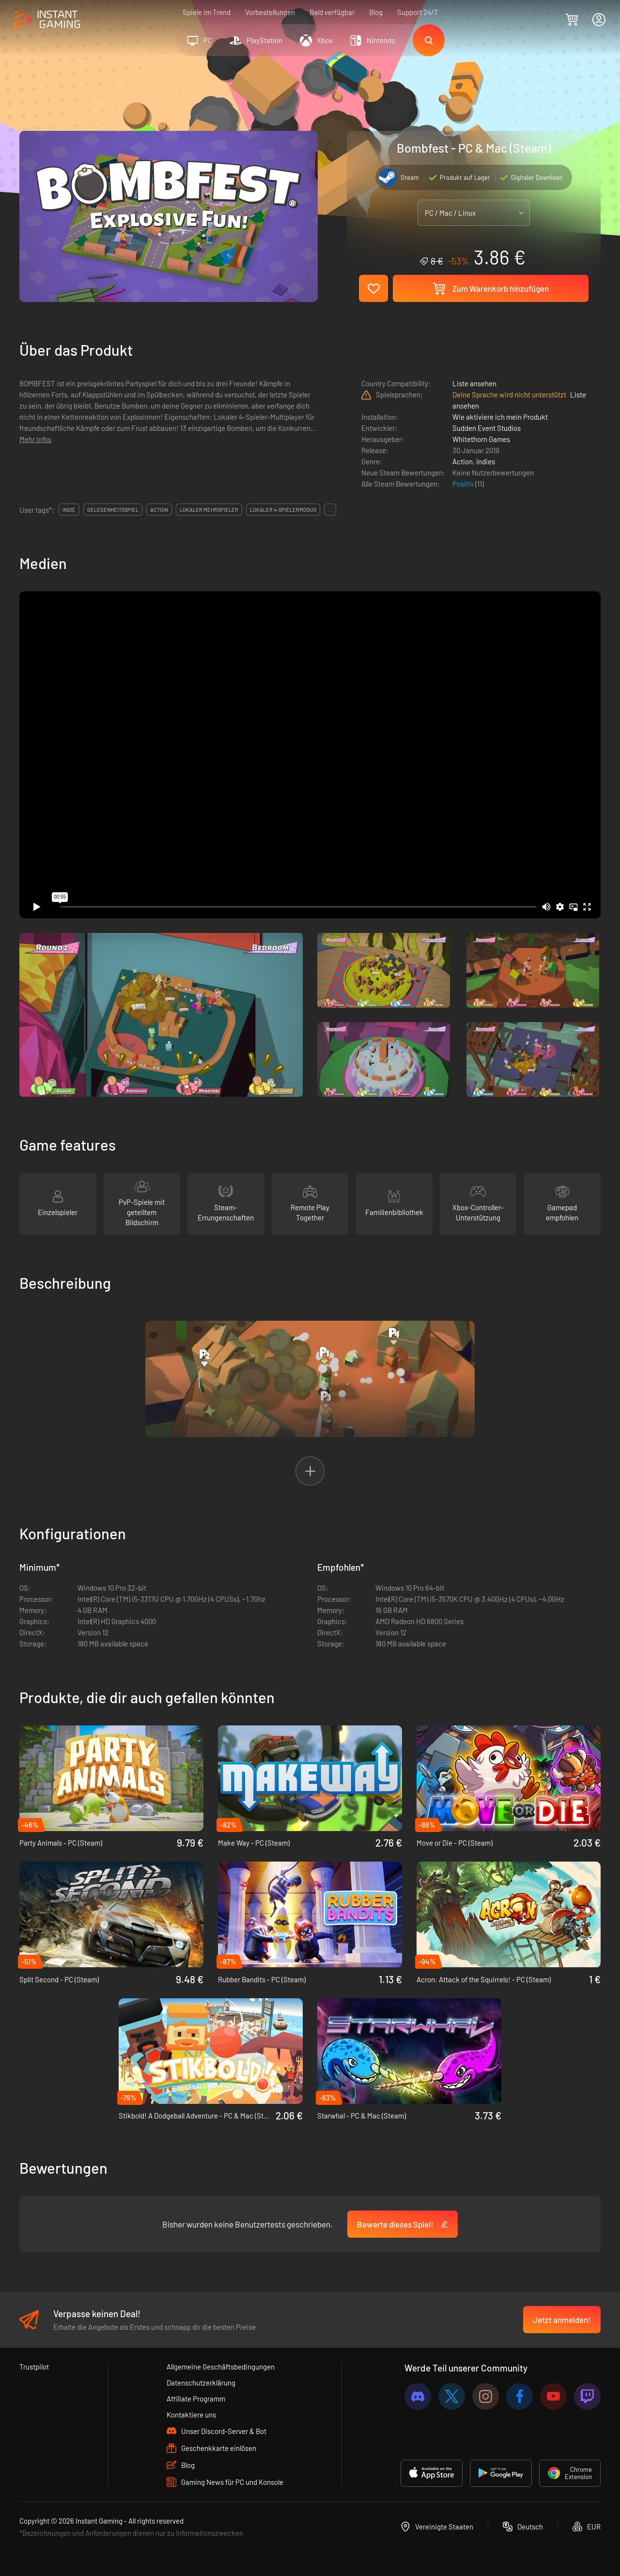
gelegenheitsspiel (113, 509)
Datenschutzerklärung (201, 2382)
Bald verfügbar (332, 12)
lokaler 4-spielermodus (283, 509)
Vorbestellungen (270, 12)
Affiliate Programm (196, 2398)
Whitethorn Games (481, 439)
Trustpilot (34, 2366)
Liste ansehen (474, 383)
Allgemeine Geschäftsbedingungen (221, 2366)
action (159, 509)
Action (462, 461)
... (330, 509)
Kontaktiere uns (191, 2414)
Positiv (463, 483)
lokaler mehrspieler (209, 509)
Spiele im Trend (207, 12)
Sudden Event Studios (486, 428)
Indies (485, 461)
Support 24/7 (417, 12)
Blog (376, 12)
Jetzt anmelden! (562, 2319)
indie (69, 509)
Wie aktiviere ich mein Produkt (500, 416)
